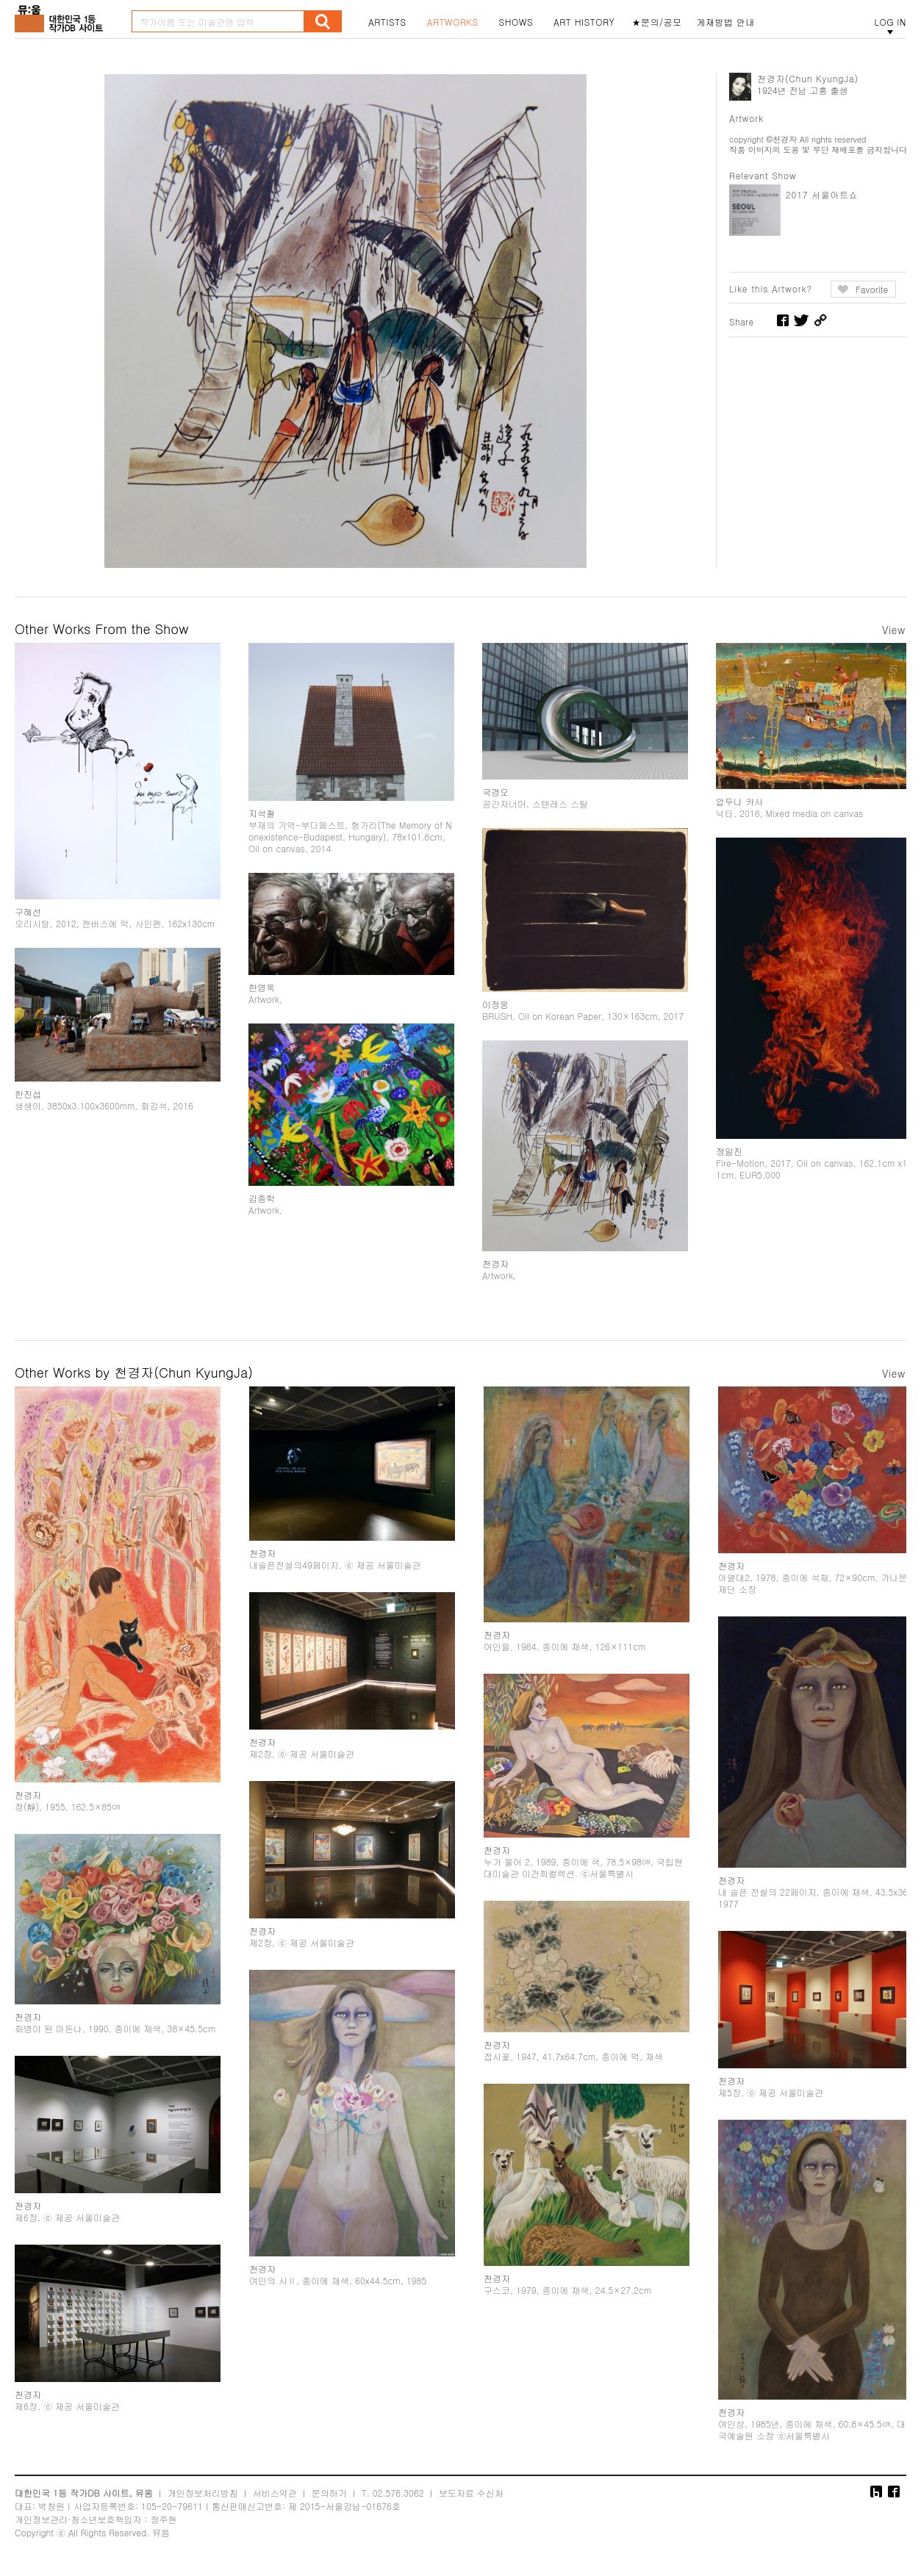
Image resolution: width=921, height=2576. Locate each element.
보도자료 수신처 (471, 2492)
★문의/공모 (657, 22)
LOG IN (890, 22)
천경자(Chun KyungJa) (808, 78)
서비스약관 (275, 2492)
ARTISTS (387, 22)
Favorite (872, 289)
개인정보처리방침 (203, 2492)
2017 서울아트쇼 (822, 194)
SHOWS (516, 22)
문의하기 (329, 2492)
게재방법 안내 (726, 22)
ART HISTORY (584, 22)
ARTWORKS (453, 22)
